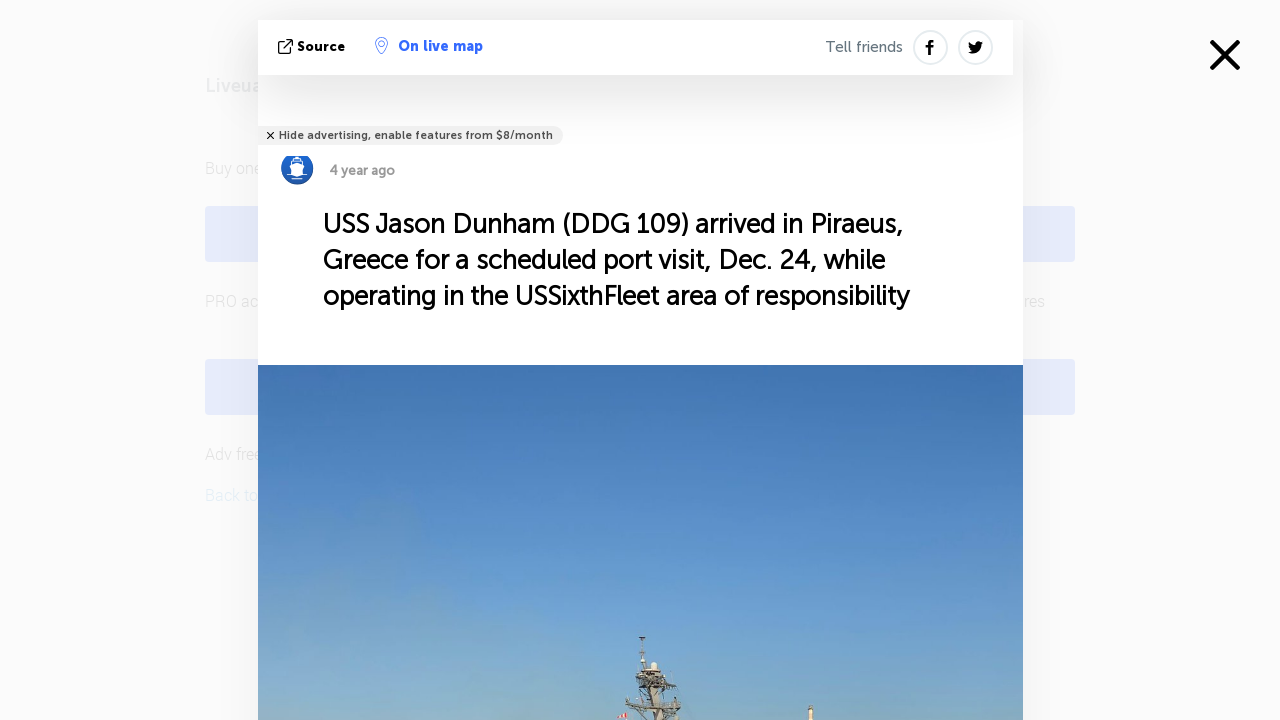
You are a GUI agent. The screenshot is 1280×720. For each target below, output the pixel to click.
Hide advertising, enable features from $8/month (416, 135)
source (313, 46)
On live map (429, 46)
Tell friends (864, 47)
